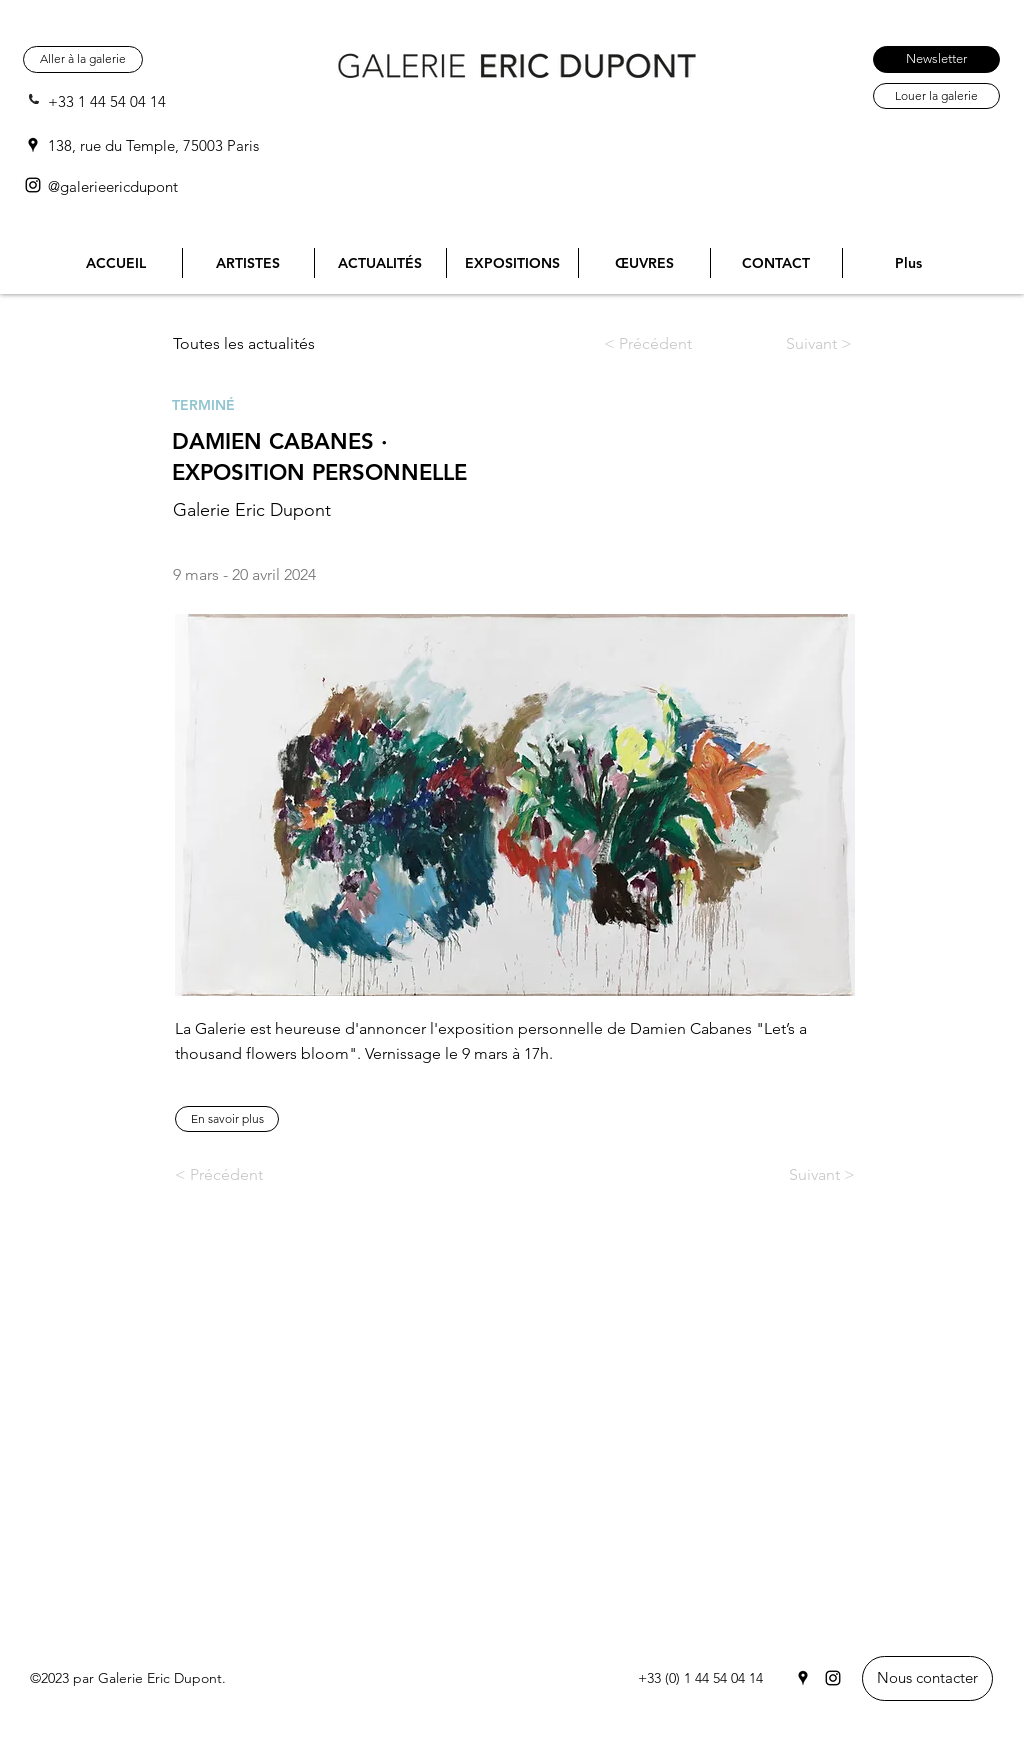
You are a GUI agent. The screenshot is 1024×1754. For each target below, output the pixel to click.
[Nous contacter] (927, 1678)
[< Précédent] (664, 344)
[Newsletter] (936, 59)
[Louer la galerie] (936, 96)
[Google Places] (33, 145)
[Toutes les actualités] (252, 344)
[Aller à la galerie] (83, 59)
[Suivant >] (799, 344)
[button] (227, 1119)
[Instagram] (33, 185)
